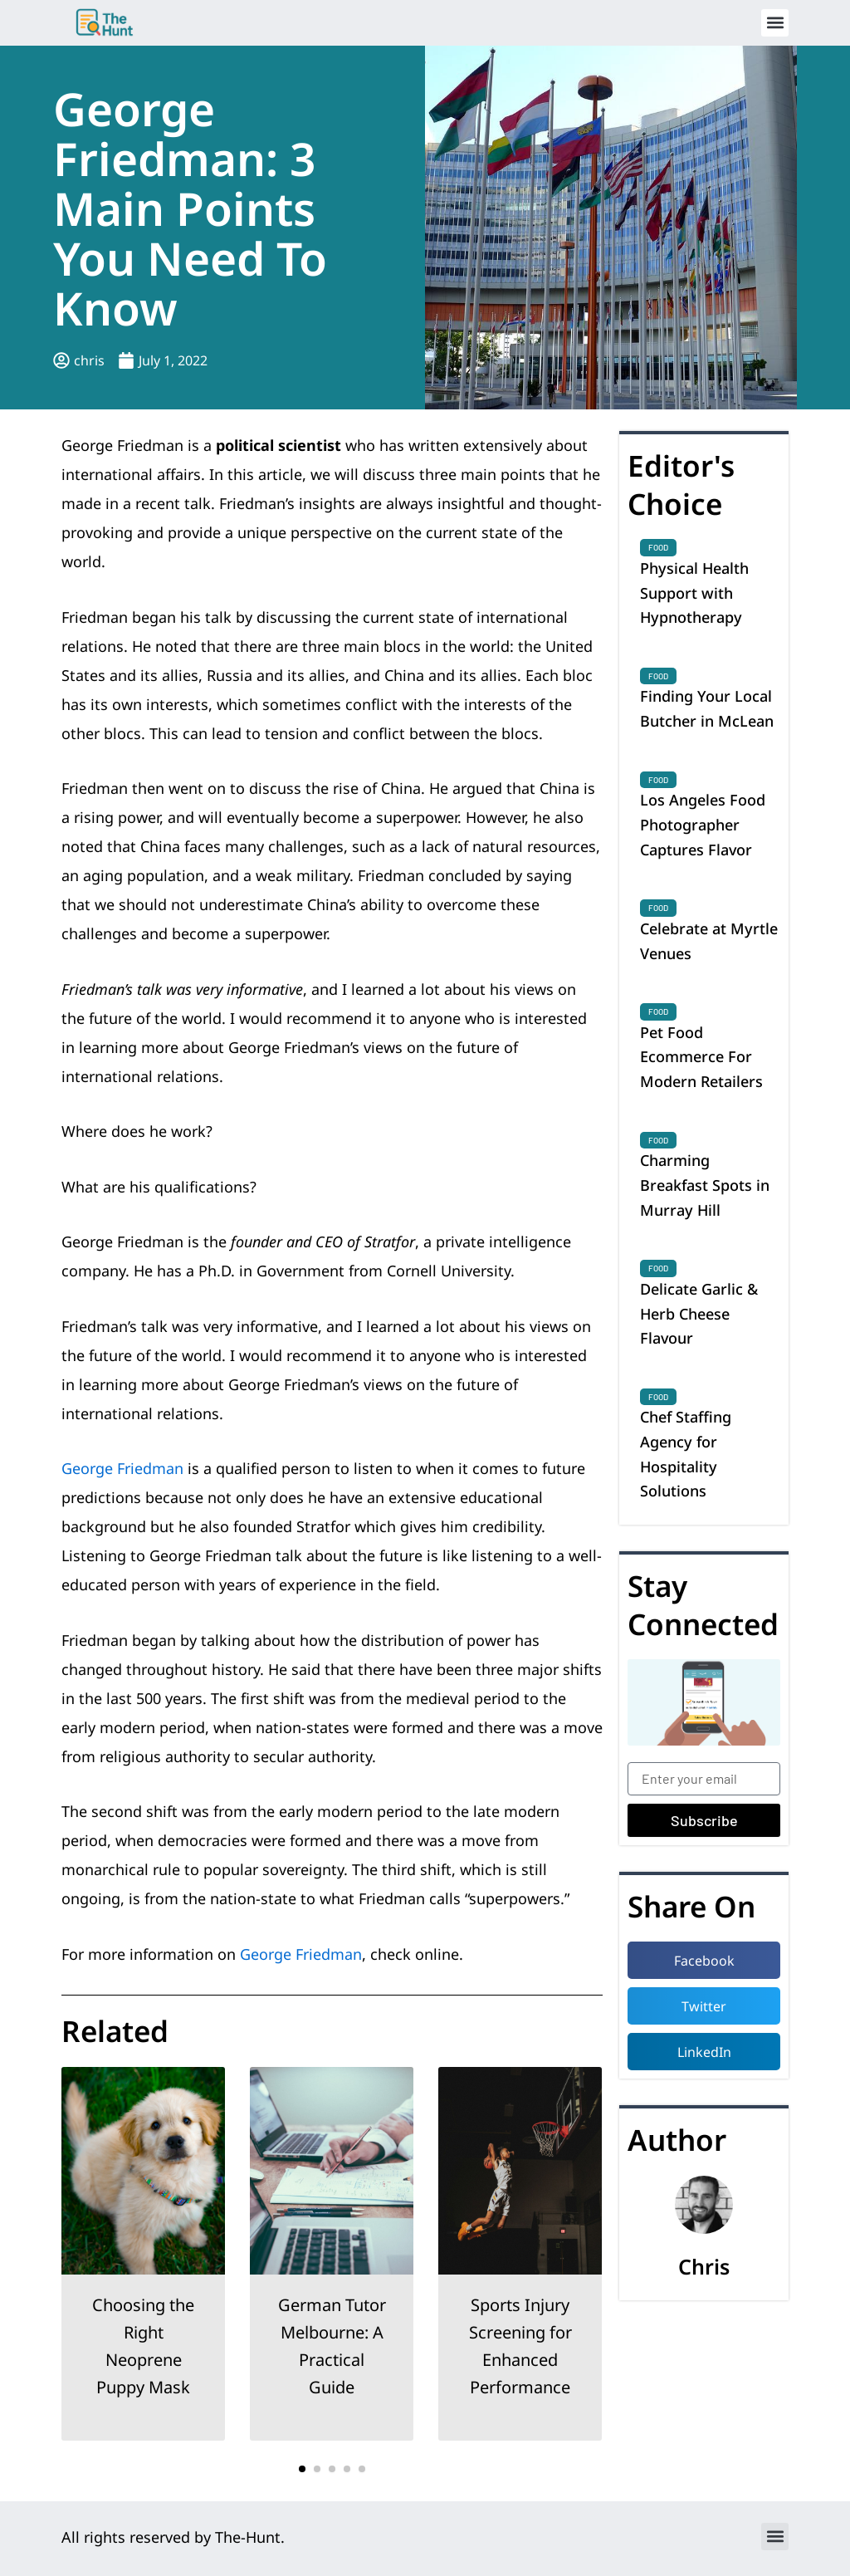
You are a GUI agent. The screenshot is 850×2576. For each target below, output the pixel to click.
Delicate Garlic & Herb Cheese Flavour (699, 1313)
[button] (775, 23)
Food (658, 547)
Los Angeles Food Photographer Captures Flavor (702, 824)
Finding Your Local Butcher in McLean (707, 708)
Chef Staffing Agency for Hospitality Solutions (685, 1454)
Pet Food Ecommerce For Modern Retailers (701, 1056)
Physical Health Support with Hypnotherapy (694, 592)
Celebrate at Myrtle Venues (709, 940)
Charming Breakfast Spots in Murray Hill (704, 1184)
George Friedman (122, 1468)
